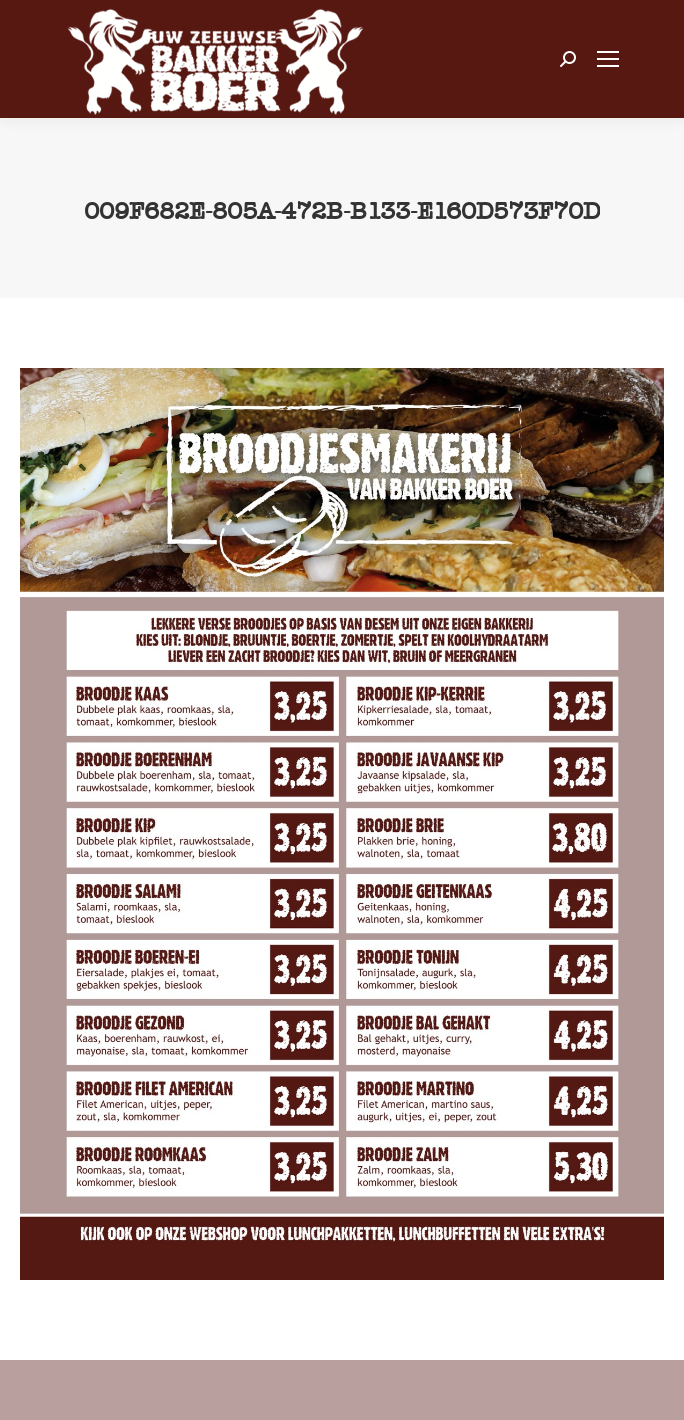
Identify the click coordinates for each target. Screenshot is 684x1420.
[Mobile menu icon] (608, 59)
